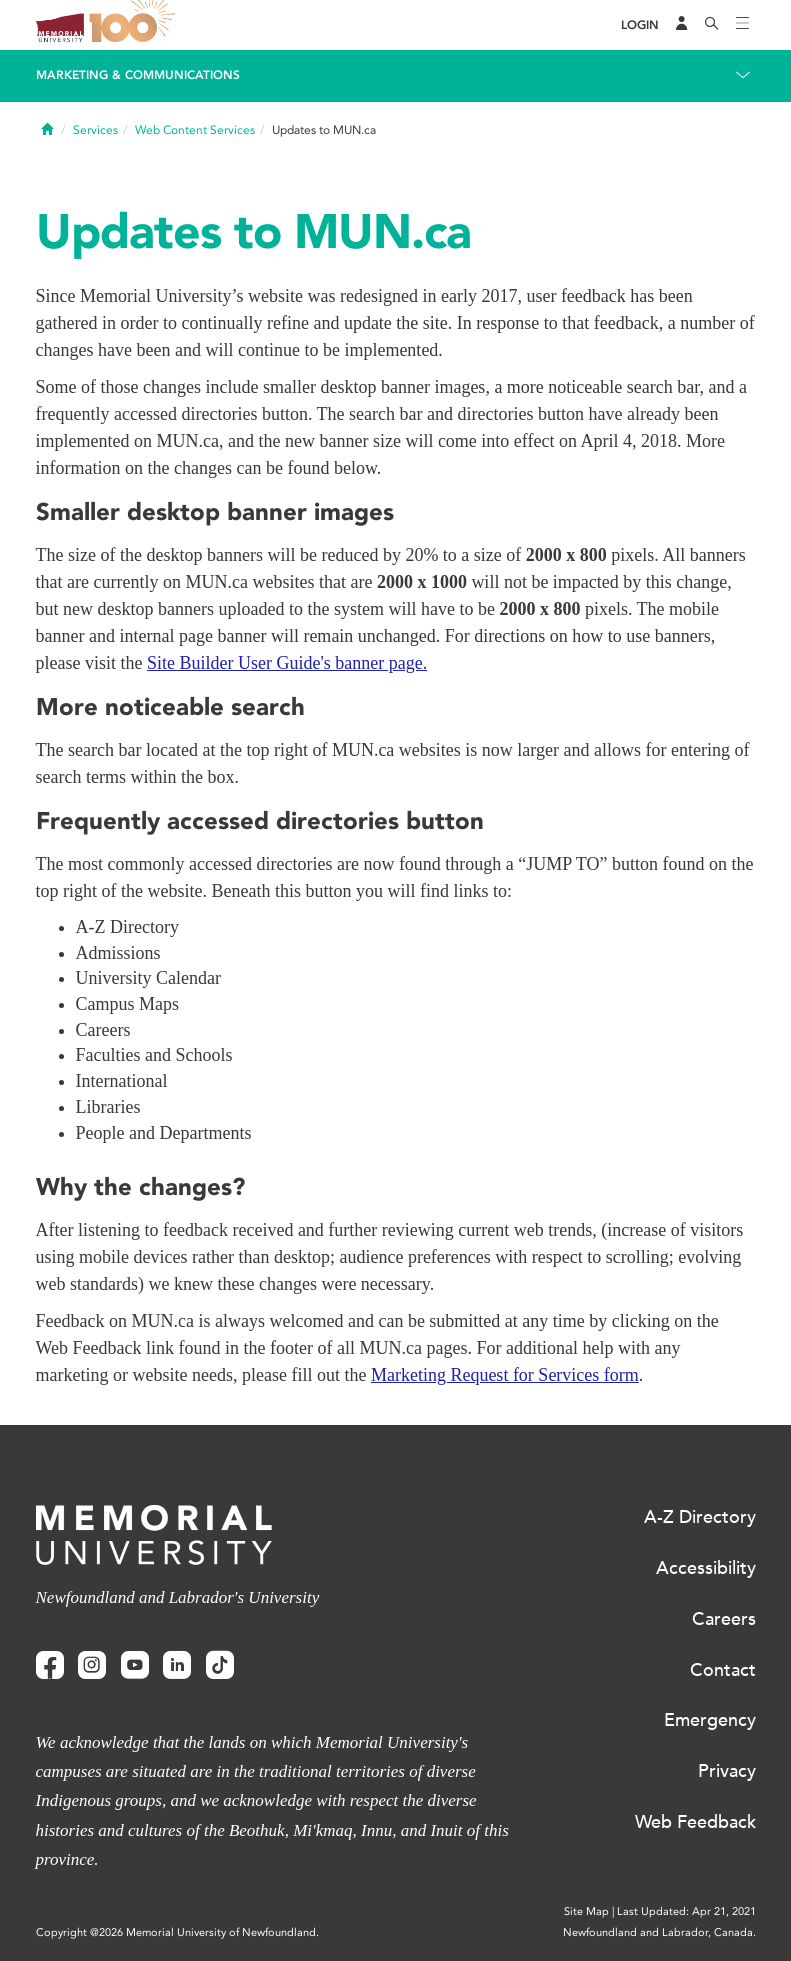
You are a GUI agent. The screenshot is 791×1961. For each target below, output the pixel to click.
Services (95, 130)
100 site (136, 25)
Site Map (586, 1911)
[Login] (640, 25)
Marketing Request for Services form (505, 1375)
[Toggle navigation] (743, 25)
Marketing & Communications (138, 75)
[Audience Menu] (682, 25)
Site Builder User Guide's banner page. (287, 663)
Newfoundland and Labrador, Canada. (659, 1932)
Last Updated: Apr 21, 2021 (686, 1911)
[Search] (712, 25)
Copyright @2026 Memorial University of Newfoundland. (177, 1932)
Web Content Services (195, 130)
